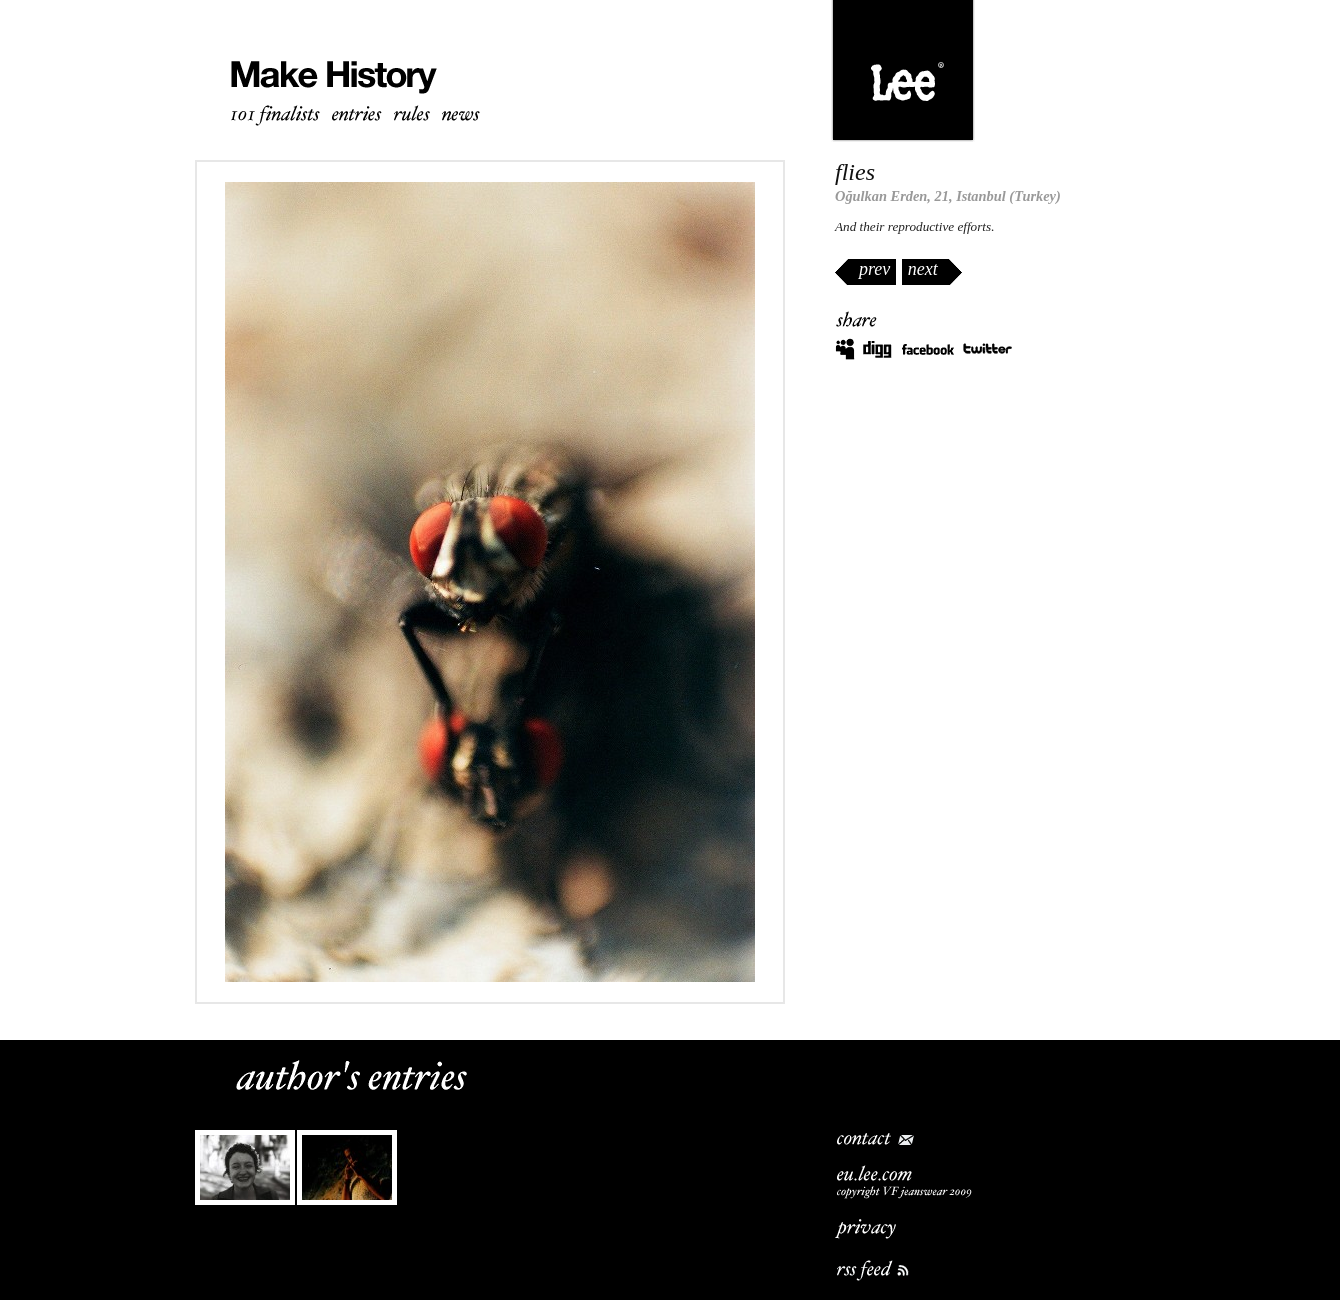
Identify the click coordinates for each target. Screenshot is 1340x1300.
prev (874, 269)
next (923, 269)
